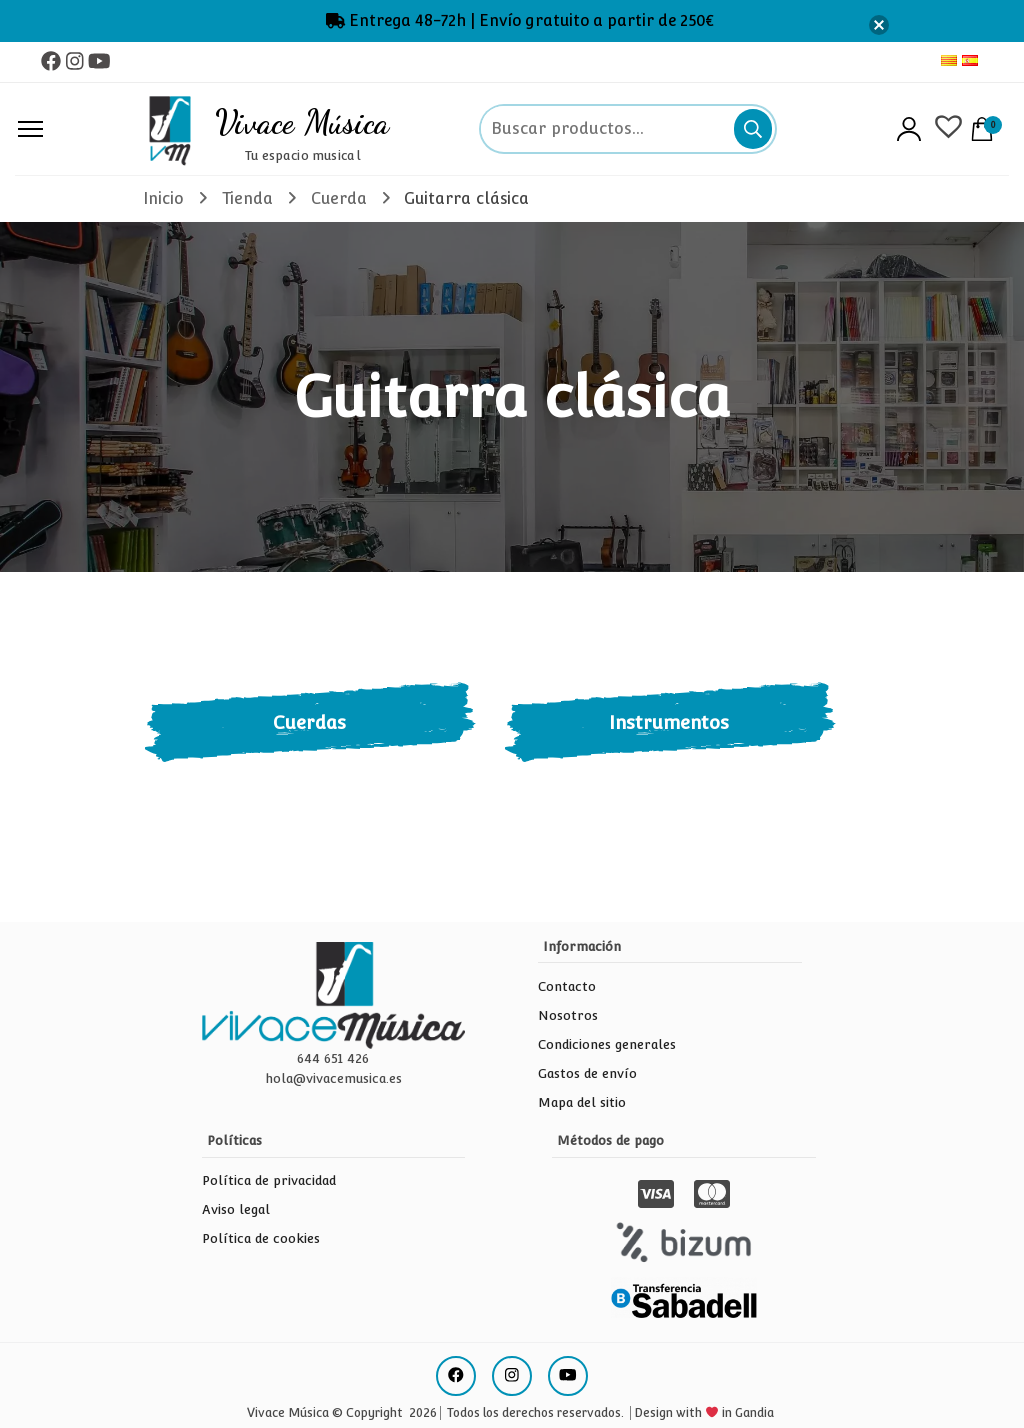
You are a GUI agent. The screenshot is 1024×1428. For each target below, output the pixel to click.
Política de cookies (261, 1238)
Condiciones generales (607, 1044)
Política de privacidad (269, 1180)
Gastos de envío (587, 1073)
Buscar (753, 129)
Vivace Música (302, 122)
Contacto (567, 986)
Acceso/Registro (909, 129)
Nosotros (568, 1015)
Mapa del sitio (582, 1102)
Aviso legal (236, 1209)
